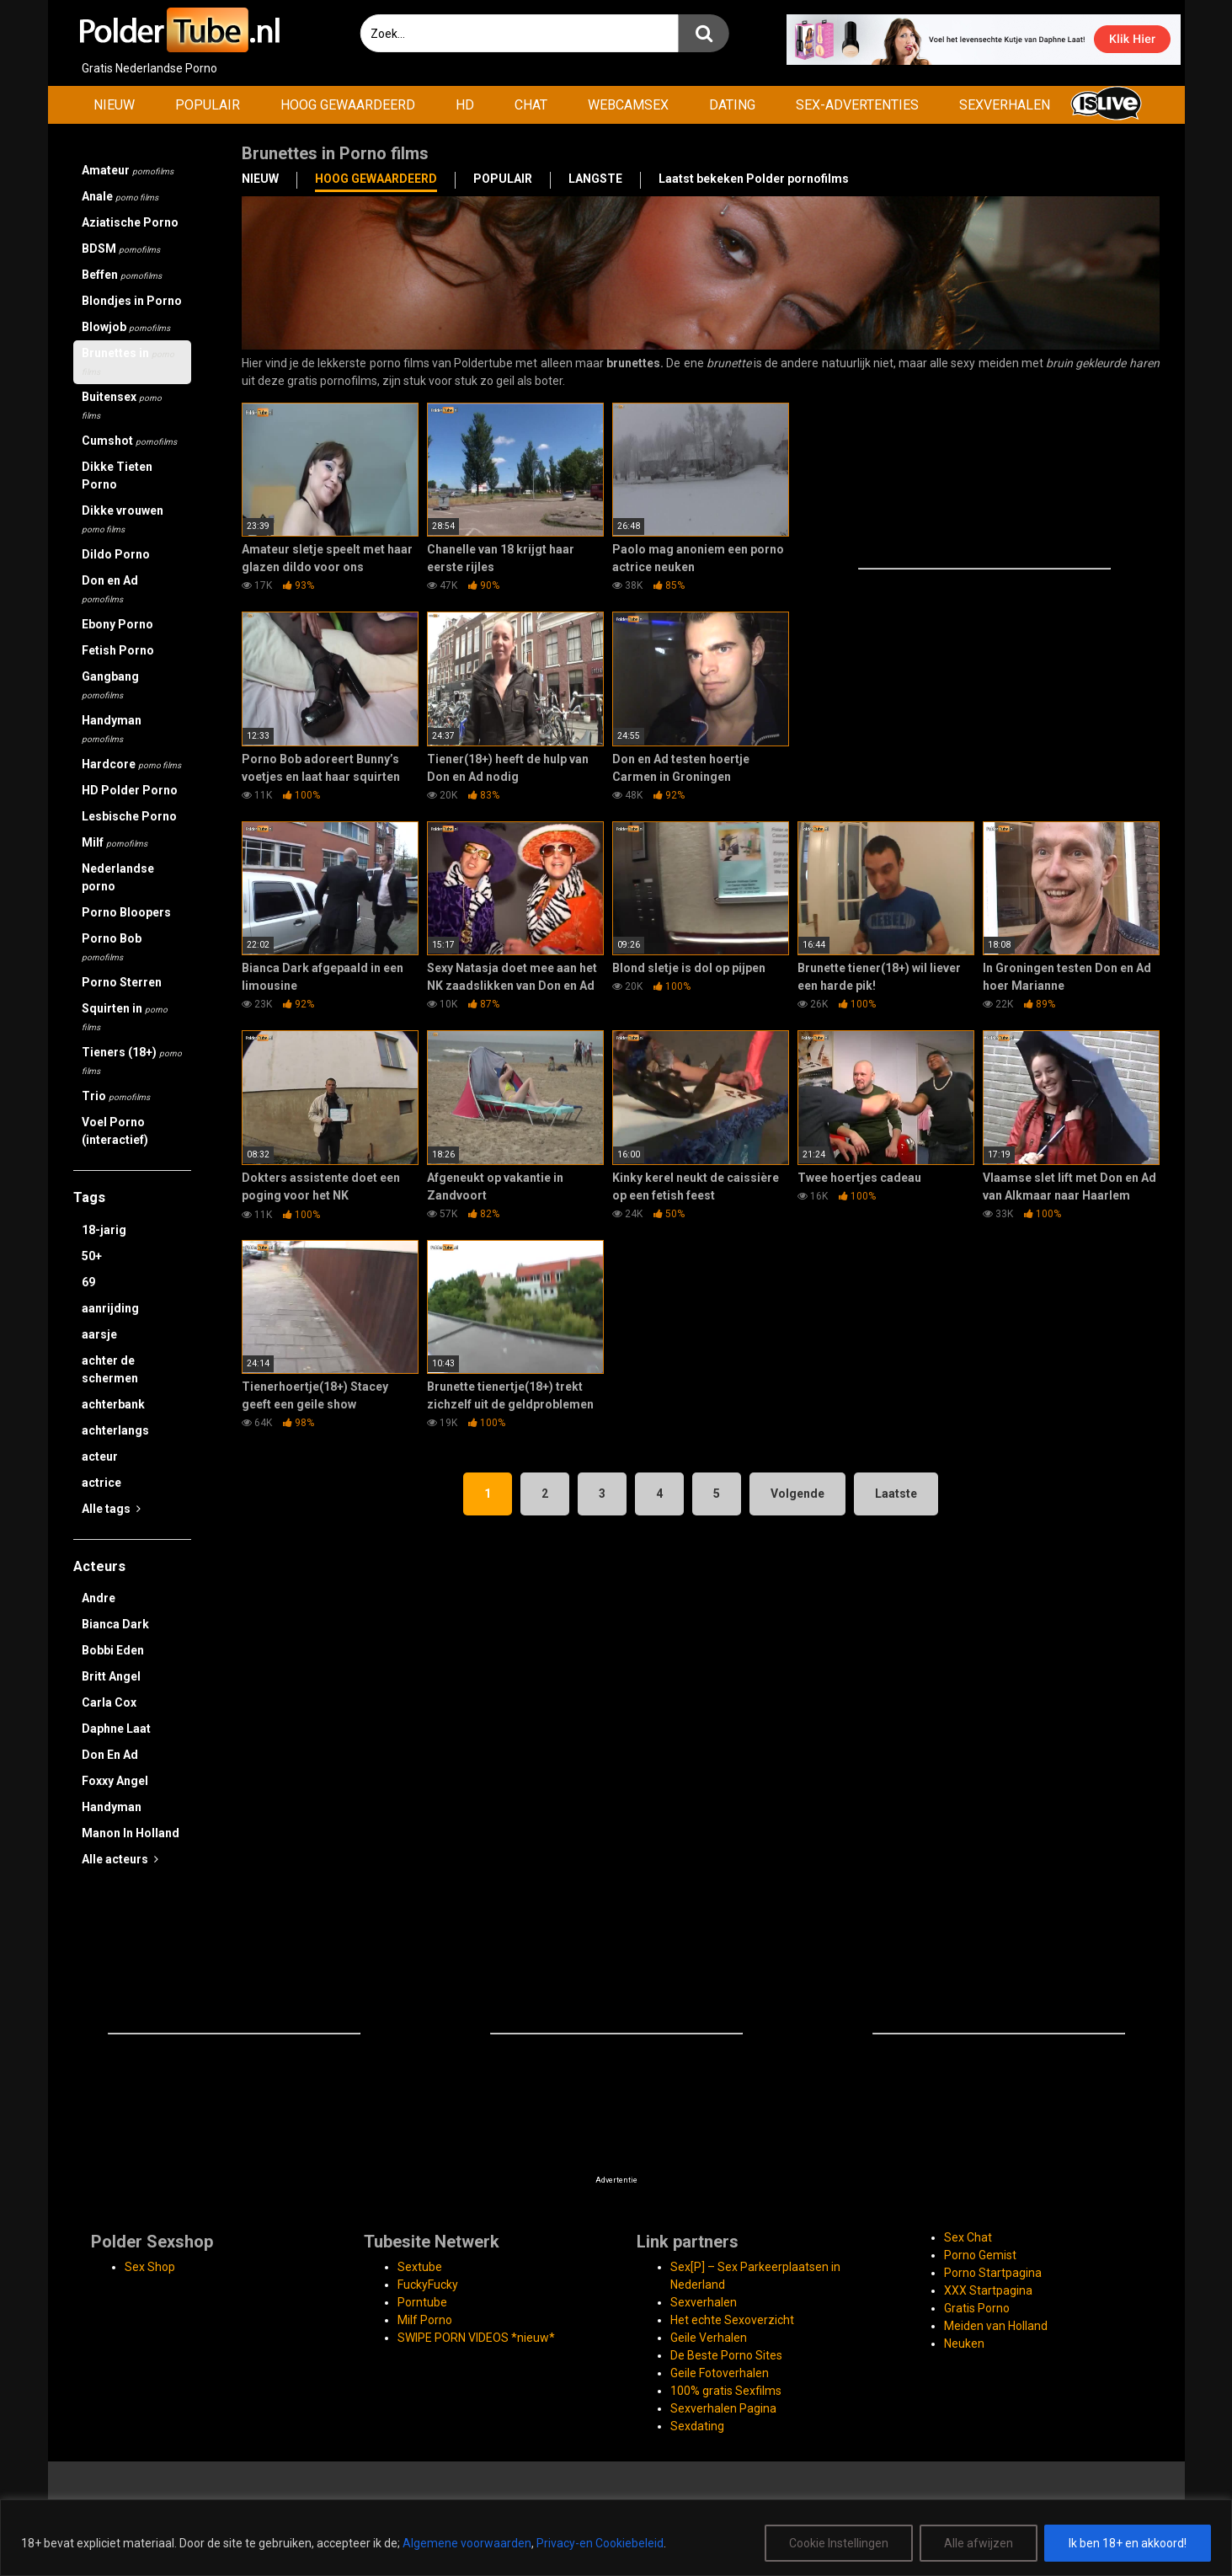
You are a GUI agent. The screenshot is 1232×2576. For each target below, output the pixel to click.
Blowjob (126, 327)
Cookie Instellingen (838, 2543)
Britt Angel (111, 1676)
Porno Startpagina (993, 2272)
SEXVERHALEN (1004, 105)
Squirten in (125, 1017)
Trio (116, 1096)
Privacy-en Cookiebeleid (600, 2543)
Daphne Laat (116, 1728)
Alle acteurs (120, 1859)
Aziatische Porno (130, 222)
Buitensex (122, 405)
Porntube (422, 2302)
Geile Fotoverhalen (719, 2373)
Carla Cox (109, 1702)
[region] (616, 2537)
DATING (732, 105)
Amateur (127, 170)
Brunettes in (128, 361)
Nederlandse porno (118, 877)
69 (88, 1282)
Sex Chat (968, 2237)
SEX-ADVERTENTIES (857, 105)
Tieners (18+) (132, 1060)
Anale (120, 196)
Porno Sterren (122, 982)
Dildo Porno (116, 554)
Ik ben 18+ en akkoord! (1128, 2543)
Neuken (964, 2343)
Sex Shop (150, 2267)
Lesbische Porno (129, 816)
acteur (100, 1456)
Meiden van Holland (996, 2326)
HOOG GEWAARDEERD (347, 105)
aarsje (99, 1334)
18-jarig (104, 1230)
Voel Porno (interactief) (115, 1130)
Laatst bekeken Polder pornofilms (754, 178)
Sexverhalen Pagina (723, 2408)
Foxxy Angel (115, 1781)
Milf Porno (424, 2320)
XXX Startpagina (988, 2290)
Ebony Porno (117, 624)
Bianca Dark (115, 1624)
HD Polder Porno (130, 790)
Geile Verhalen (708, 2337)
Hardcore (131, 764)
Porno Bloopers (126, 912)
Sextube (419, 2267)
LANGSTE (595, 178)
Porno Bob (111, 947)
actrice (101, 1482)
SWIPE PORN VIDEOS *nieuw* (476, 2337)
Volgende (797, 1493)
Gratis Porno (977, 2308)
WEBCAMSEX (628, 105)
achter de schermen (110, 1369)
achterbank (113, 1404)
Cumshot (129, 440)
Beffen (122, 274)
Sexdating (697, 2426)
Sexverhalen (703, 2302)
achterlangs (115, 1430)
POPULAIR (207, 105)
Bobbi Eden (113, 1650)
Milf (114, 842)
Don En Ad (110, 1754)
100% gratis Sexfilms (725, 2390)
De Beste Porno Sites (726, 2355)
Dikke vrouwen (122, 519)
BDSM (121, 248)
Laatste (896, 1493)
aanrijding (110, 1308)
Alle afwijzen (978, 2543)
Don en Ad (110, 589)
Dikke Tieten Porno (117, 475)
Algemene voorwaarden (467, 2543)
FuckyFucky (427, 2284)
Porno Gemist (980, 2255)
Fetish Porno (118, 650)
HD (465, 105)
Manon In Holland (130, 1833)
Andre (98, 1598)
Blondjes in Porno (132, 300)
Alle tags (111, 1508)
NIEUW (114, 105)
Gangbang (110, 685)
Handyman (111, 728)
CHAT (531, 105)
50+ (92, 1256)
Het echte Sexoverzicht (732, 2320)
